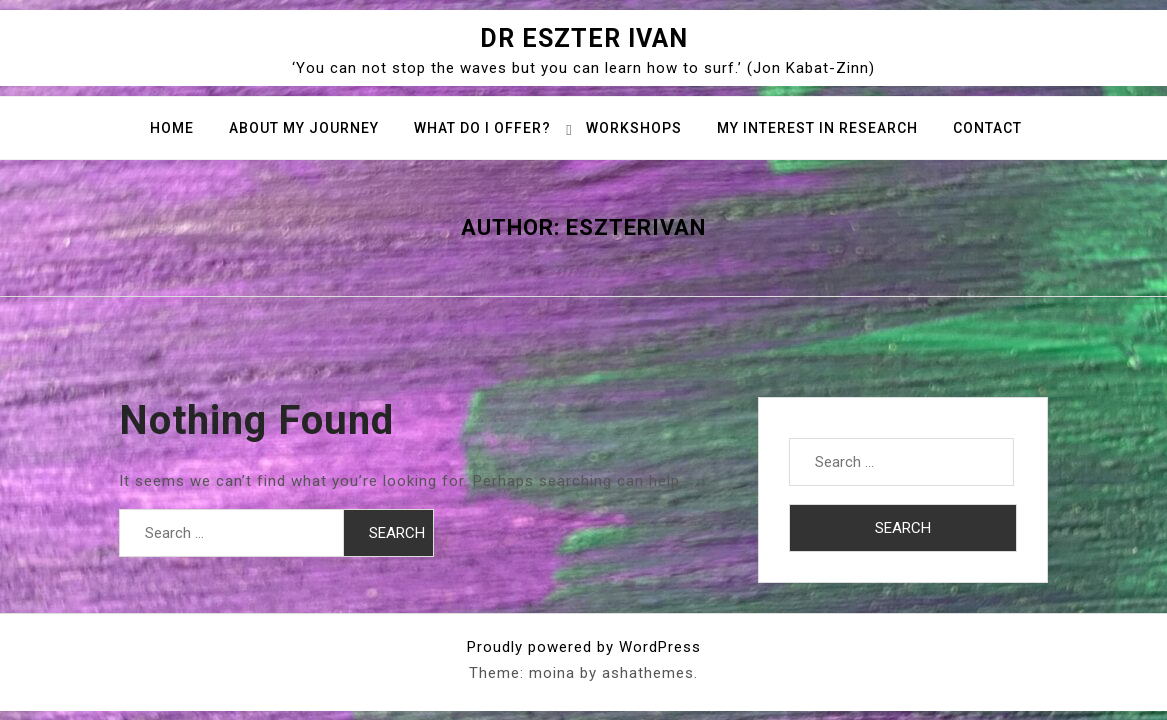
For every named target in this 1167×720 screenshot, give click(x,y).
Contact (987, 128)
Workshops (634, 128)
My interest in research (817, 128)
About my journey (304, 128)
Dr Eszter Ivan (584, 38)
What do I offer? (482, 128)
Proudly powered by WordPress (584, 647)
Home (172, 128)
